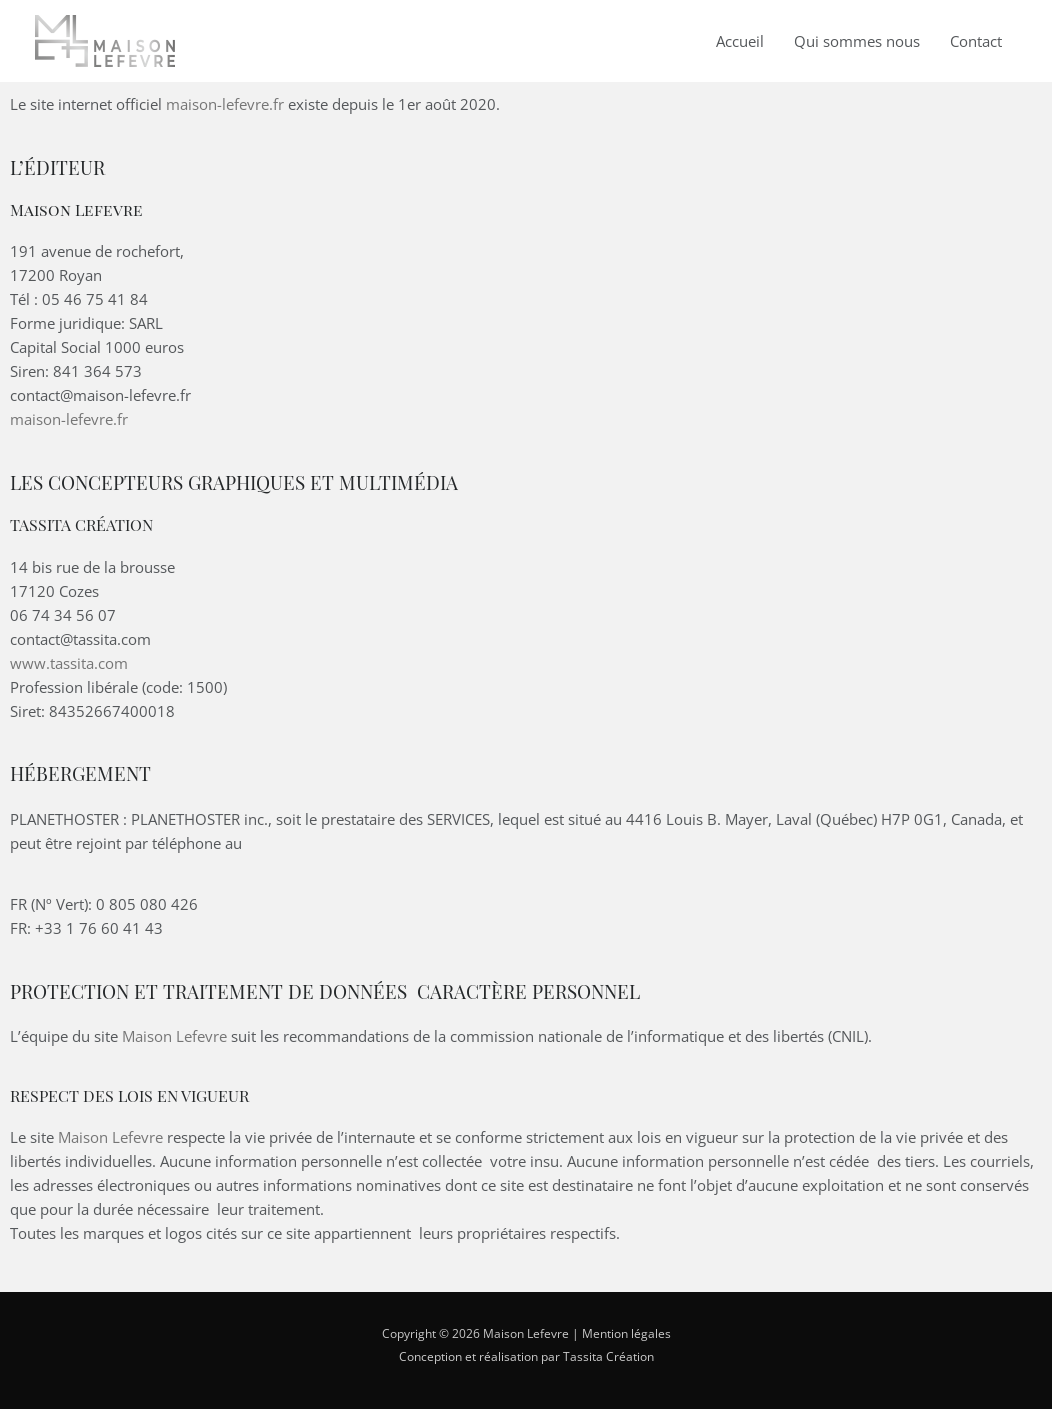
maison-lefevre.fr (225, 104)
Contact (976, 41)
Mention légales (626, 1333)
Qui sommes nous (857, 41)
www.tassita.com (69, 663)
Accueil (740, 41)
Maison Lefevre (174, 1036)
